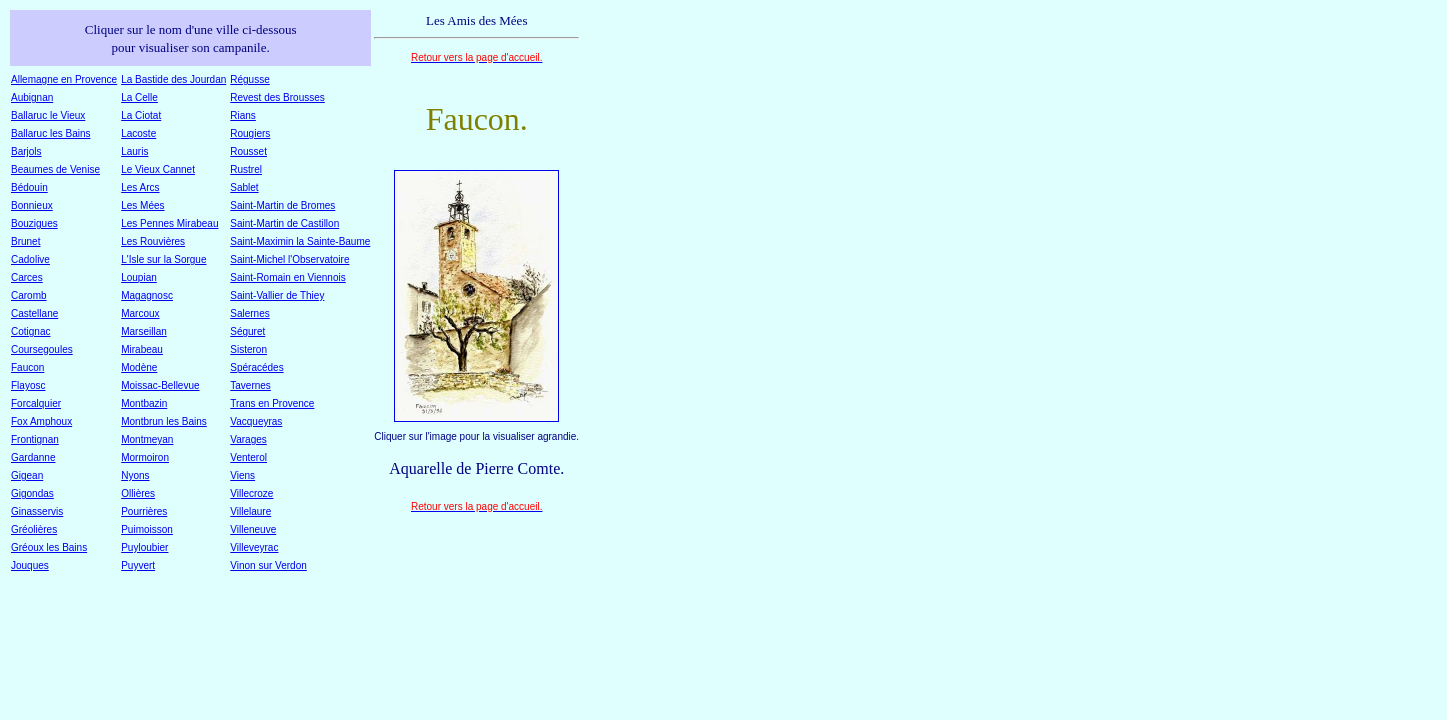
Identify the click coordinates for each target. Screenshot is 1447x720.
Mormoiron (145, 457)
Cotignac (30, 331)
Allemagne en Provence (64, 79)
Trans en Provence (272, 403)
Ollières (138, 493)
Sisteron (248, 349)
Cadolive (30, 259)
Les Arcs (140, 187)
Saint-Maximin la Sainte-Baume (300, 241)
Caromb (29, 295)
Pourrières (144, 511)
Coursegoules (42, 349)
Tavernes (250, 385)
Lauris (134, 151)
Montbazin (144, 403)
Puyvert (138, 565)
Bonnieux (32, 205)
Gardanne (33, 457)
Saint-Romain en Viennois (287, 277)
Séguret (247, 331)
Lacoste (138, 133)
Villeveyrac (254, 547)
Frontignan (35, 439)
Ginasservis (37, 511)
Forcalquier (36, 403)
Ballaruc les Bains (50, 133)
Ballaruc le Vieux (48, 115)
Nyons (135, 475)
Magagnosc (147, 295)
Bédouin (29, 187)
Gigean (27, 475)
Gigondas (32, 493)
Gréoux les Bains (49, 547)
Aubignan (32, 97)
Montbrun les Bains (164, 421)
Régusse (249, 79)
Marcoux (140, 313)
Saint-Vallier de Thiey (277, 295)
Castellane (34, 313)
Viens (242, 475)
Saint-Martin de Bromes (282, 205)
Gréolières (34, 529)
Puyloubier (144, 547)
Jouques (30, 565)
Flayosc (28, 385)
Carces (27, 277)
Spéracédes (256, 367)
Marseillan (144, 331)
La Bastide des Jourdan (173, 79)
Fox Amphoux (41, 421)
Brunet (25, 241)
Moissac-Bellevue (160, 385)
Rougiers (250, 133)
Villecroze (251, 493)
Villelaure (250, 511)
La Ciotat (141, 115)
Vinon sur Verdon (268, 565)
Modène (139, 367)
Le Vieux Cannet (158, 169)
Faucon (27, 367)
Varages (248, 439)
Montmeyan (147, 439)
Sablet (244, 187)
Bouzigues (34, 223)
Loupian (139, 277)
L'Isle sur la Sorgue (163, 259)
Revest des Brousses (277, 97)
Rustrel (246, 169)
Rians (243, 115)
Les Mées (142, 205)
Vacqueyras (256, 421)
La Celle (139, 97)
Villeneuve (253, 529)
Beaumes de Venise (55, 169)
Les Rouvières (153, 241)
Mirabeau (142, 349)
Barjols (26, 151)
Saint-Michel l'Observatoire (289, 259)
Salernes (249, 313)
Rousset (248, 151)
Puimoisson (147, 529)
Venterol (248, 457)
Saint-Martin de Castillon (284, 223)
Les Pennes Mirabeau (169, 223)
